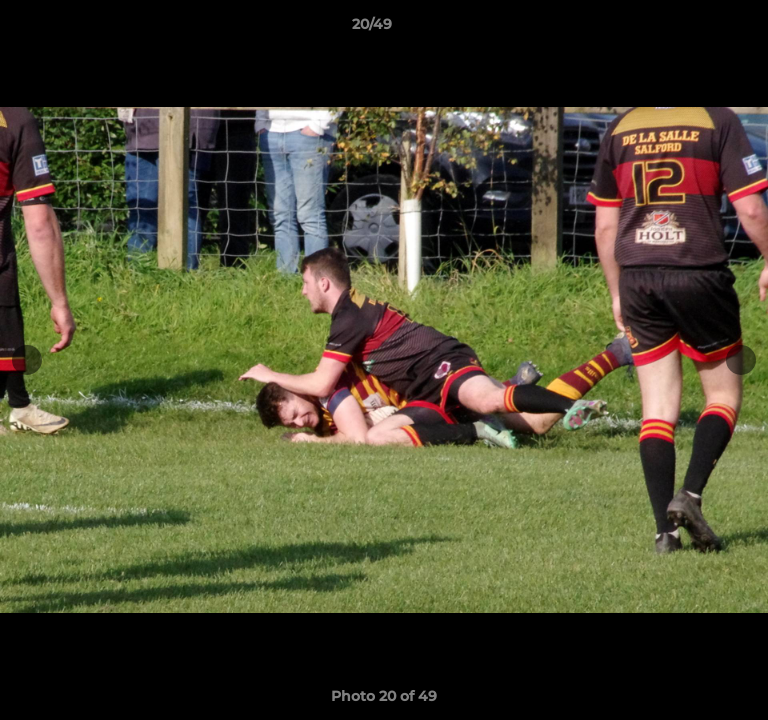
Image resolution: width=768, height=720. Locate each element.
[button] (696, 29)
